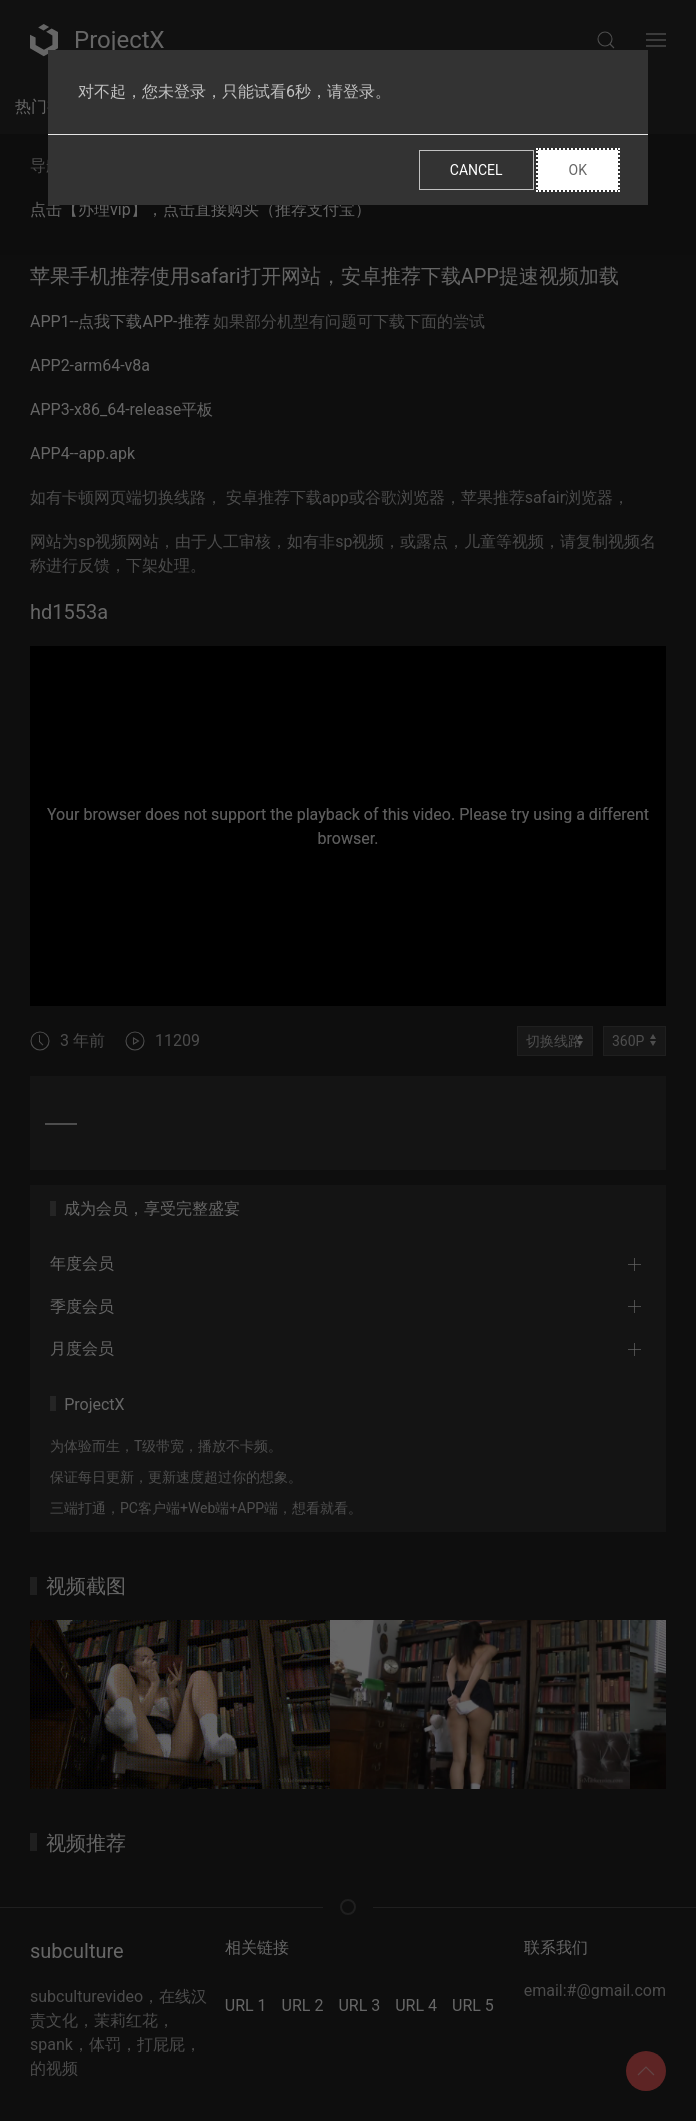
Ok (578, 170)
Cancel (476, 170)
